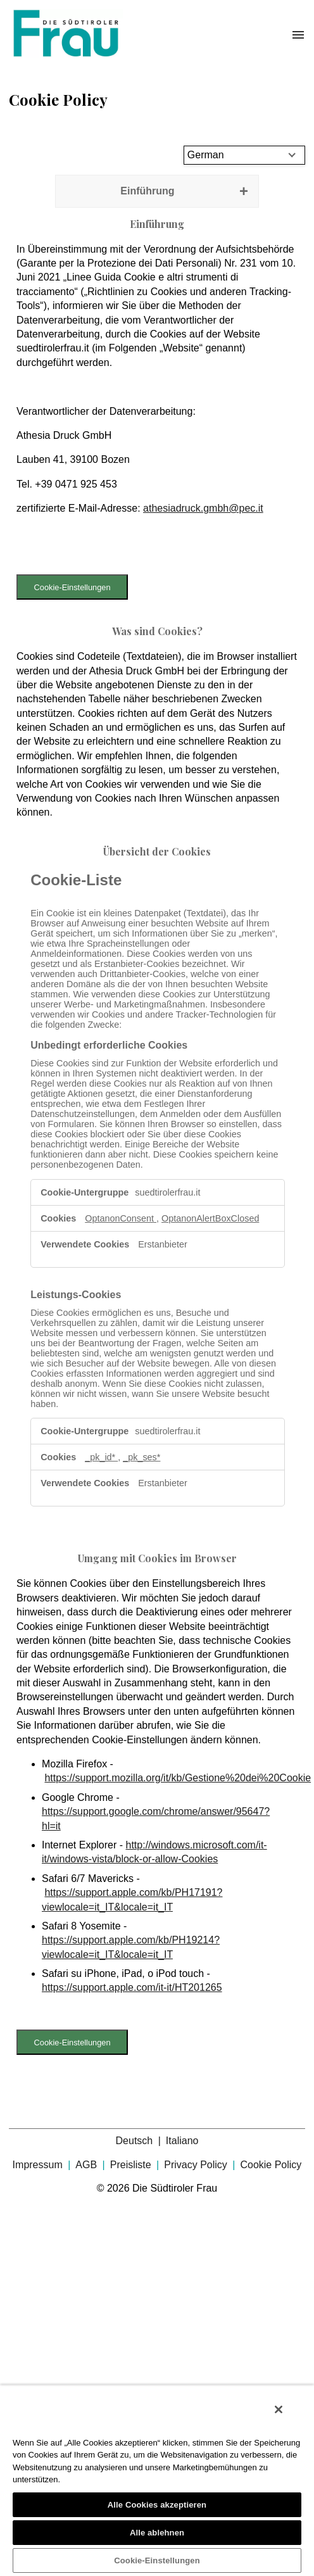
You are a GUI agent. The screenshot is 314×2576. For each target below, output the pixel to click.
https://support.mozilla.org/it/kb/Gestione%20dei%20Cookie (177, 1777)
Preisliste (132, 2164)
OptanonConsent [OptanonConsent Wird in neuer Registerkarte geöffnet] (120, 1218)
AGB (87, 2164)
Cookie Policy (270, 2164)
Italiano (182, 2140)
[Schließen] (278, 2409)
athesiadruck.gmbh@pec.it (203, 508)
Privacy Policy (197, 2164)
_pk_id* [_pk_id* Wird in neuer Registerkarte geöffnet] (101, 1457)
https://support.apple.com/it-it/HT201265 (132, 1987)
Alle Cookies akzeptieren (157, 2505)
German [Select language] (205, 154)
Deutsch (136, 2140)
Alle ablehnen (157, 2532)
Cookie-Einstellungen (72, 587)
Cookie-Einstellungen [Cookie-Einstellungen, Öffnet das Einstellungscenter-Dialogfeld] (157, 2560)
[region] (157, 2480)
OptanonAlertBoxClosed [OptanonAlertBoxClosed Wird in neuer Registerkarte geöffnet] (210, 1218)
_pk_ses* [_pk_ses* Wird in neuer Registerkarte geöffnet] (141, 1457)
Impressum (39, 2164)
